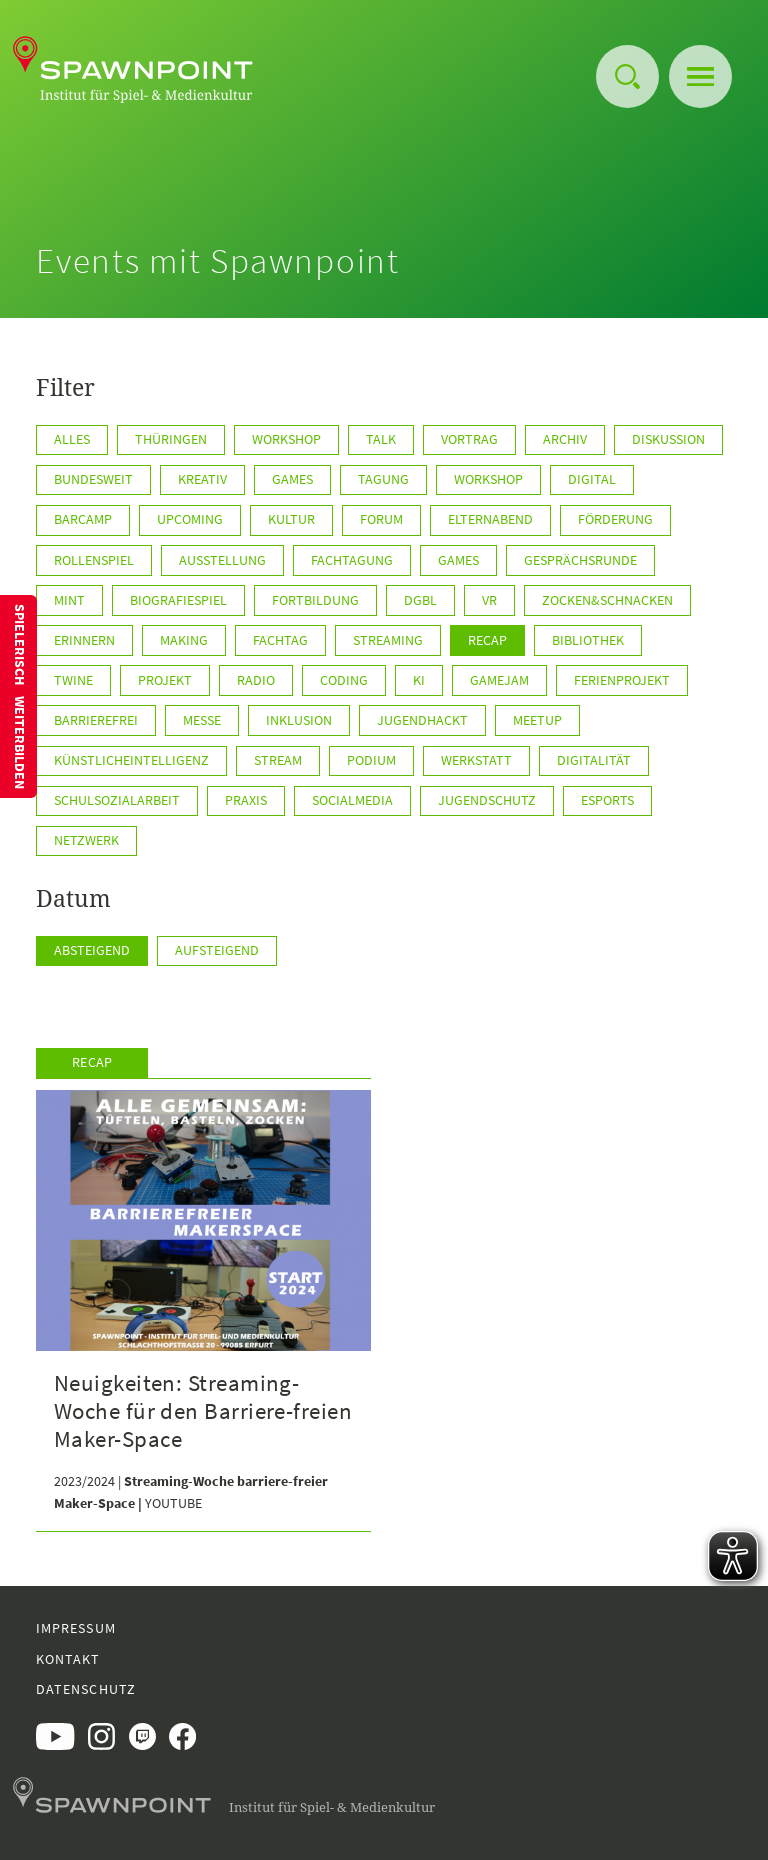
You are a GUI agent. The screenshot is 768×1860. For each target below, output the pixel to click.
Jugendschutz (487, 800)
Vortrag (469, 439)
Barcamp (83, 519)
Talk (381, 439)
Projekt (165, 680)
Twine (73, 680)
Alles (72, 439)
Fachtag (280, 640)
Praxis (246, 800)
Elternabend (490, 519)
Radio (256, 680)
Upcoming (190, 519)
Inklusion (299, 720)
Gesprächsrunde (580, 560)
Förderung (615, 519)
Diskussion (668, 439)
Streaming (388, 640)
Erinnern (84, 640)
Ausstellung (222, 560)
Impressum (76, 1628)
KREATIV (202, 479)
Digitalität (594, 760)
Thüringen (171, 439)
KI (419, 680)
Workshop (286, 439)
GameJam (499, 680)
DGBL (420, 600)
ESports (607, 800)
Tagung (383, 479)
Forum (381, 519)
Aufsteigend (217, 950)
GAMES (292, 479)
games (458, 560)
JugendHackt (422, 720)
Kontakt (68, 1659)
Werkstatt (476, 760)
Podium (371, 760)
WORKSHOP (488, 479)
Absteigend (92, 950)
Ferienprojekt (622, 680)
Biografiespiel (178, 600)
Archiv (565, 439)
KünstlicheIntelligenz (131, 760)
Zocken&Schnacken (607, 600)
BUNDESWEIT (93, 479)
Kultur (291, 519)
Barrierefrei (96, 720)
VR (489, 600)
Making (184, 640)
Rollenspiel (94, 560)
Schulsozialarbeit (117, 800)
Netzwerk (86, 840)
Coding (344, 680)
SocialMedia (352, 800)
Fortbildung (315, 600)
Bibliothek (588, 640)
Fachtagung (352, 560)
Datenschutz (86, 1689)
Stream (278, 760)
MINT (69, 600)
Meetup (537, 720)
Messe (202, 720)
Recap (487, 640)
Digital (592, 479)
